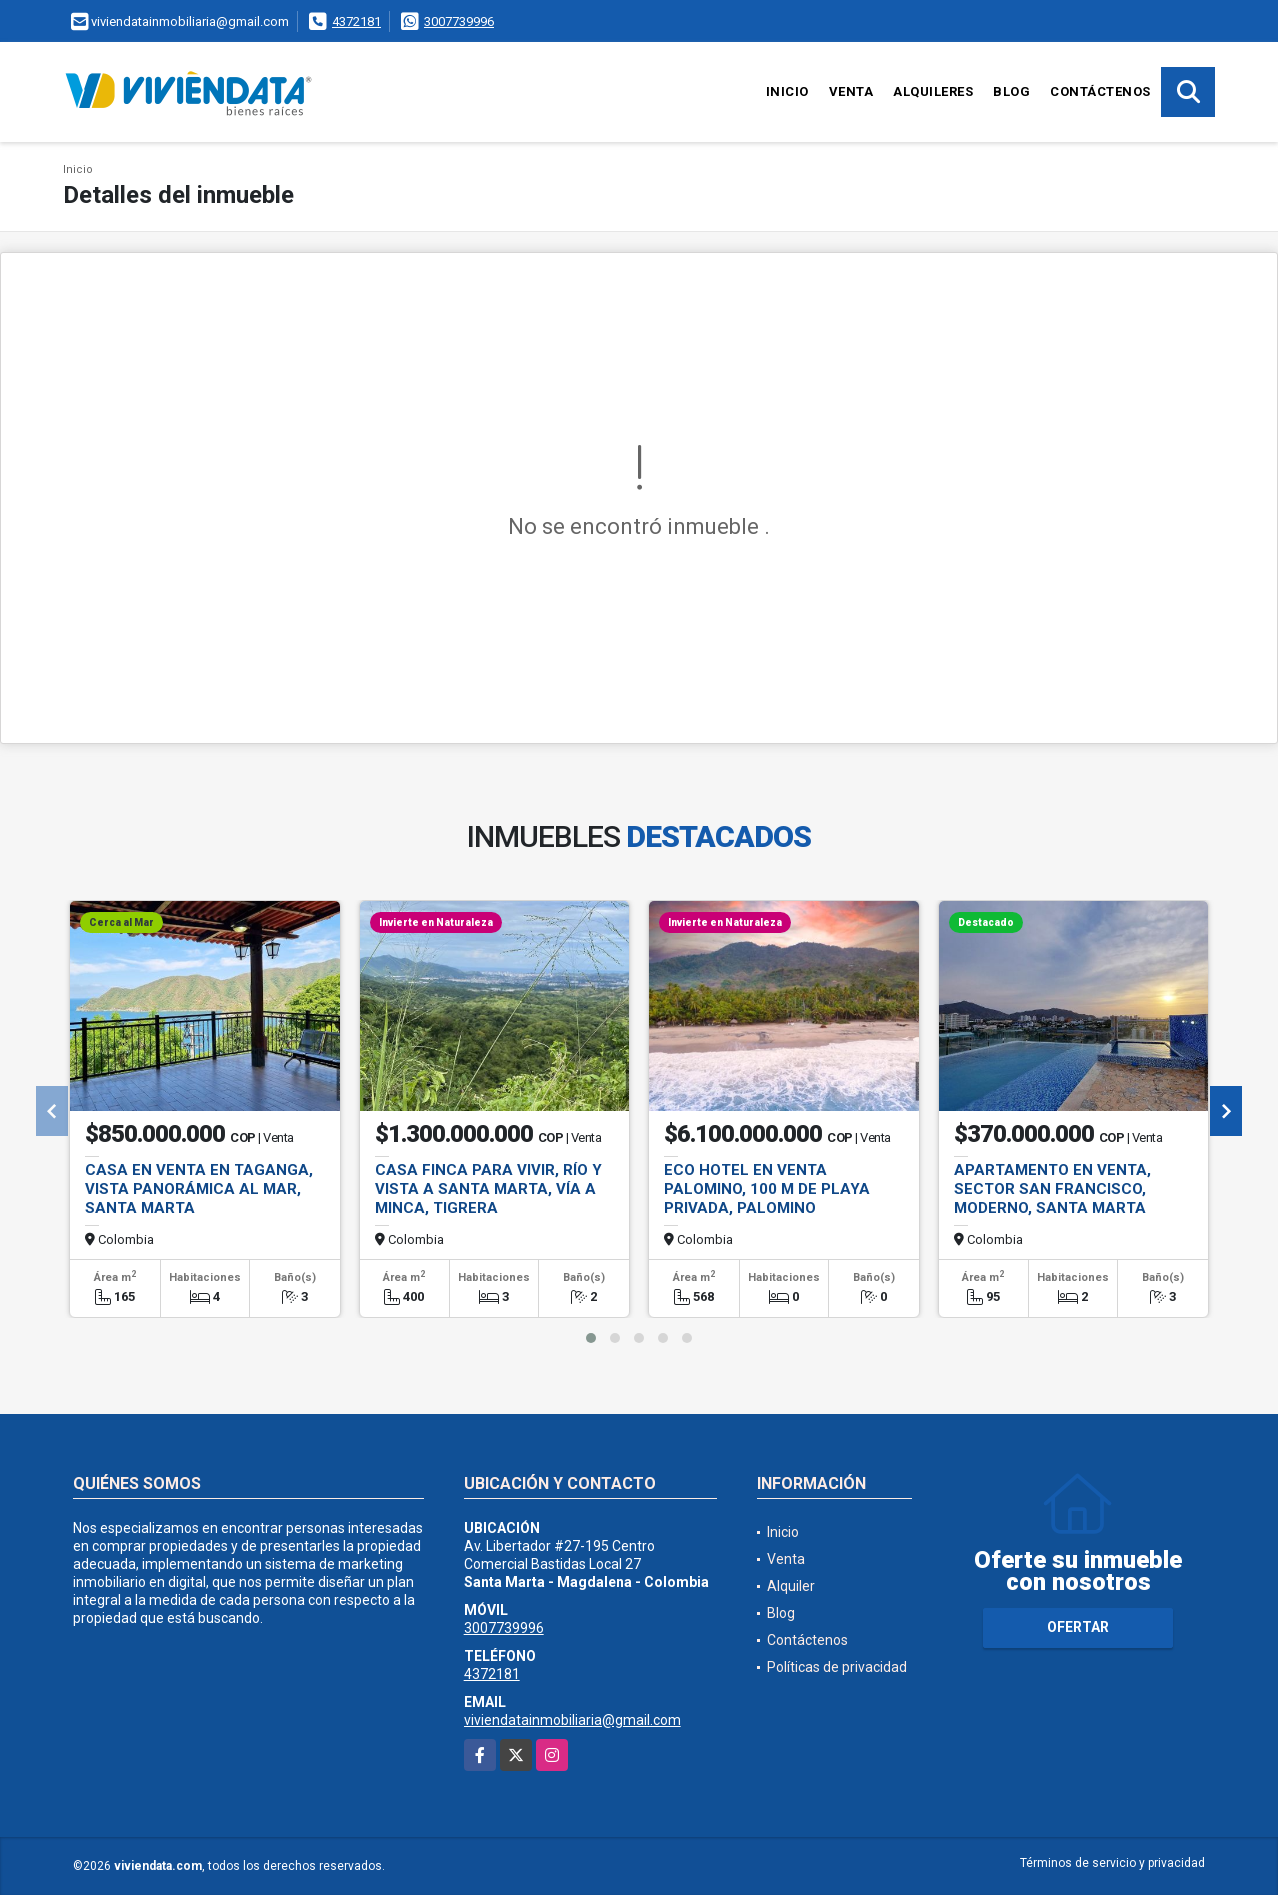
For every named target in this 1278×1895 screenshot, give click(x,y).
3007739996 (459, 21)
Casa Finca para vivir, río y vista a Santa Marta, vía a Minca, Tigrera (488, 1189)
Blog (1011, 91)
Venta (851, 91)
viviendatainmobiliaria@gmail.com (572, 1720)
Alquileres (933, 91)
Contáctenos (1100, 91)
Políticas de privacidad (837, 1667)
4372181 (356, 21)
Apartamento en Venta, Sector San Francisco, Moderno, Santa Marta (1052, 1189)
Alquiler (791, 1586)
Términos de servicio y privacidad (1112, 1863)
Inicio (787, 91)
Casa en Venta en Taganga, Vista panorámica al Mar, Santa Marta (199, 1189)
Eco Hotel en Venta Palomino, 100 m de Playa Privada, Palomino (767, 1189)
